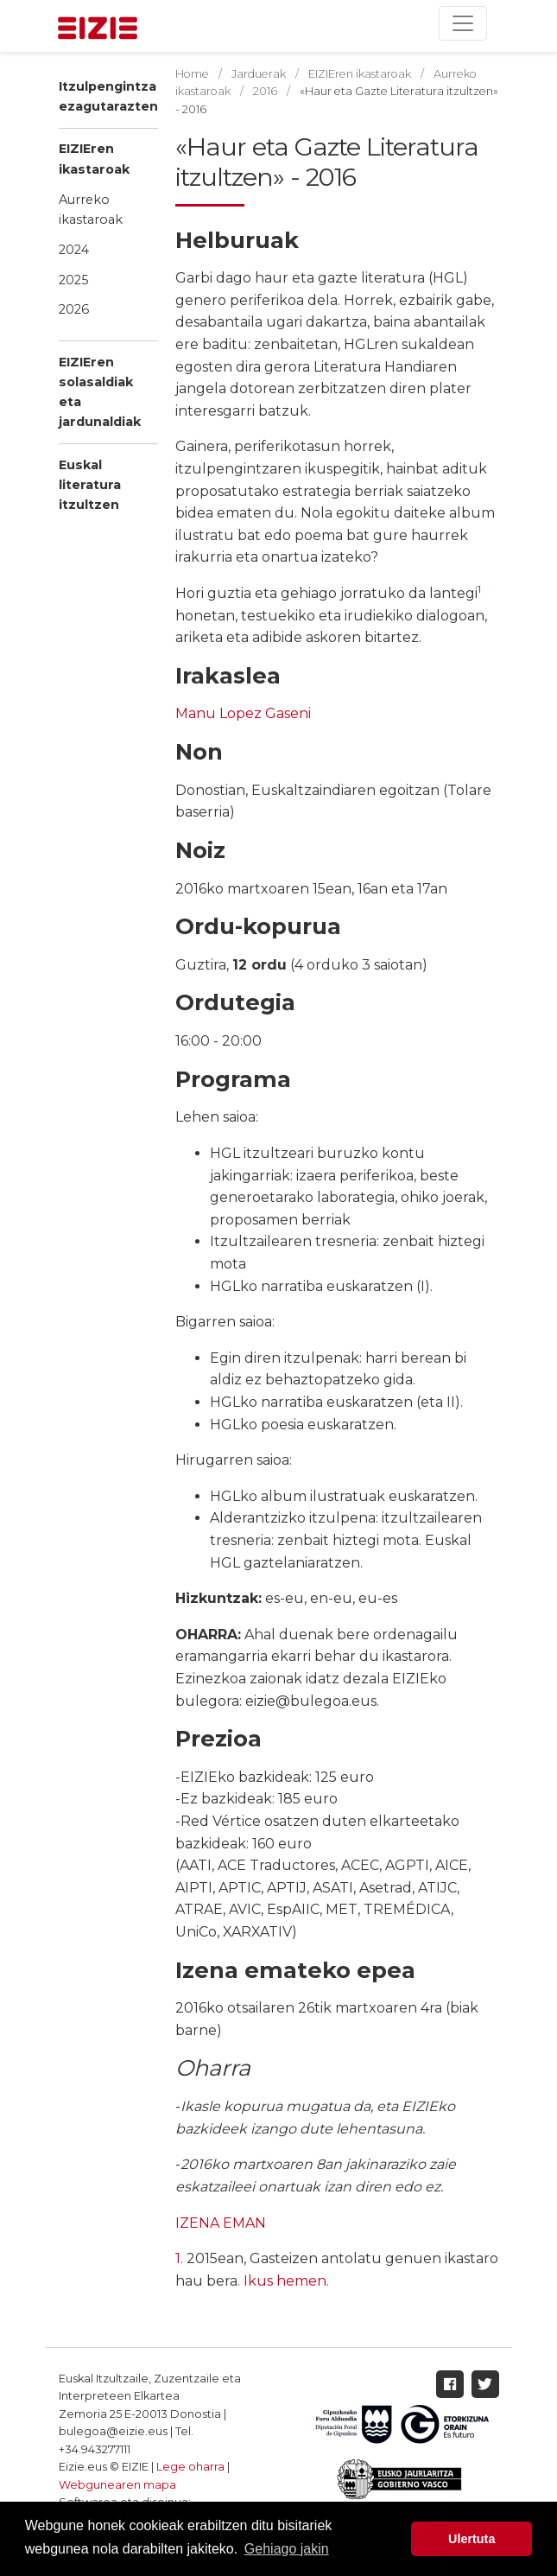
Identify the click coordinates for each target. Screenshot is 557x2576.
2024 (74, 250)
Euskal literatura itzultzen (90, 484)
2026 (74, 309)
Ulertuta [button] (471, 2539)
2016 (265, 91)
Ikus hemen (285, 2281)
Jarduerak (258, 73)
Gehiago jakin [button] (286, 2548)
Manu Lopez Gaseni (243, 713)
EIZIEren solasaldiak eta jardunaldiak (100, 391)
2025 (73, 280)
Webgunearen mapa (117, 2484)
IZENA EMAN (220, 2223)
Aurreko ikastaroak (91, 209)
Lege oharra (190, 2466)
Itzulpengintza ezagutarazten (108, 96)
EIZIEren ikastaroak (94, 158)
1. (179, 2258)
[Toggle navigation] (463, 23)
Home (192, 73)
